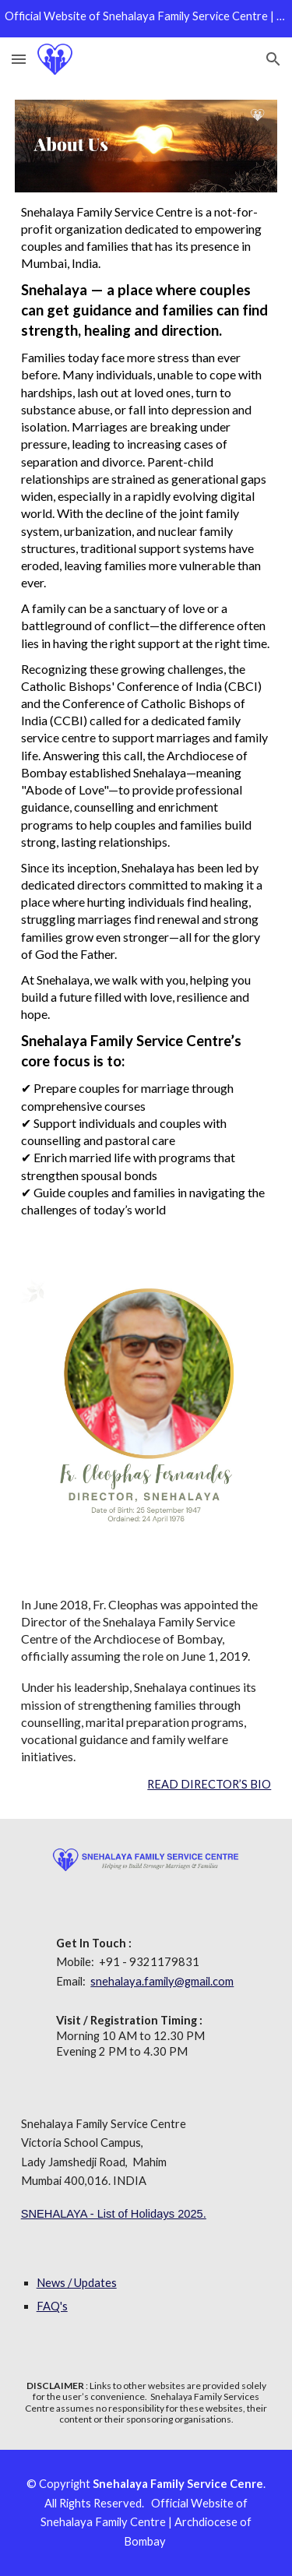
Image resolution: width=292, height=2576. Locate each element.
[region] (146, 18)
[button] (18, 58)
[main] (146, 715)
